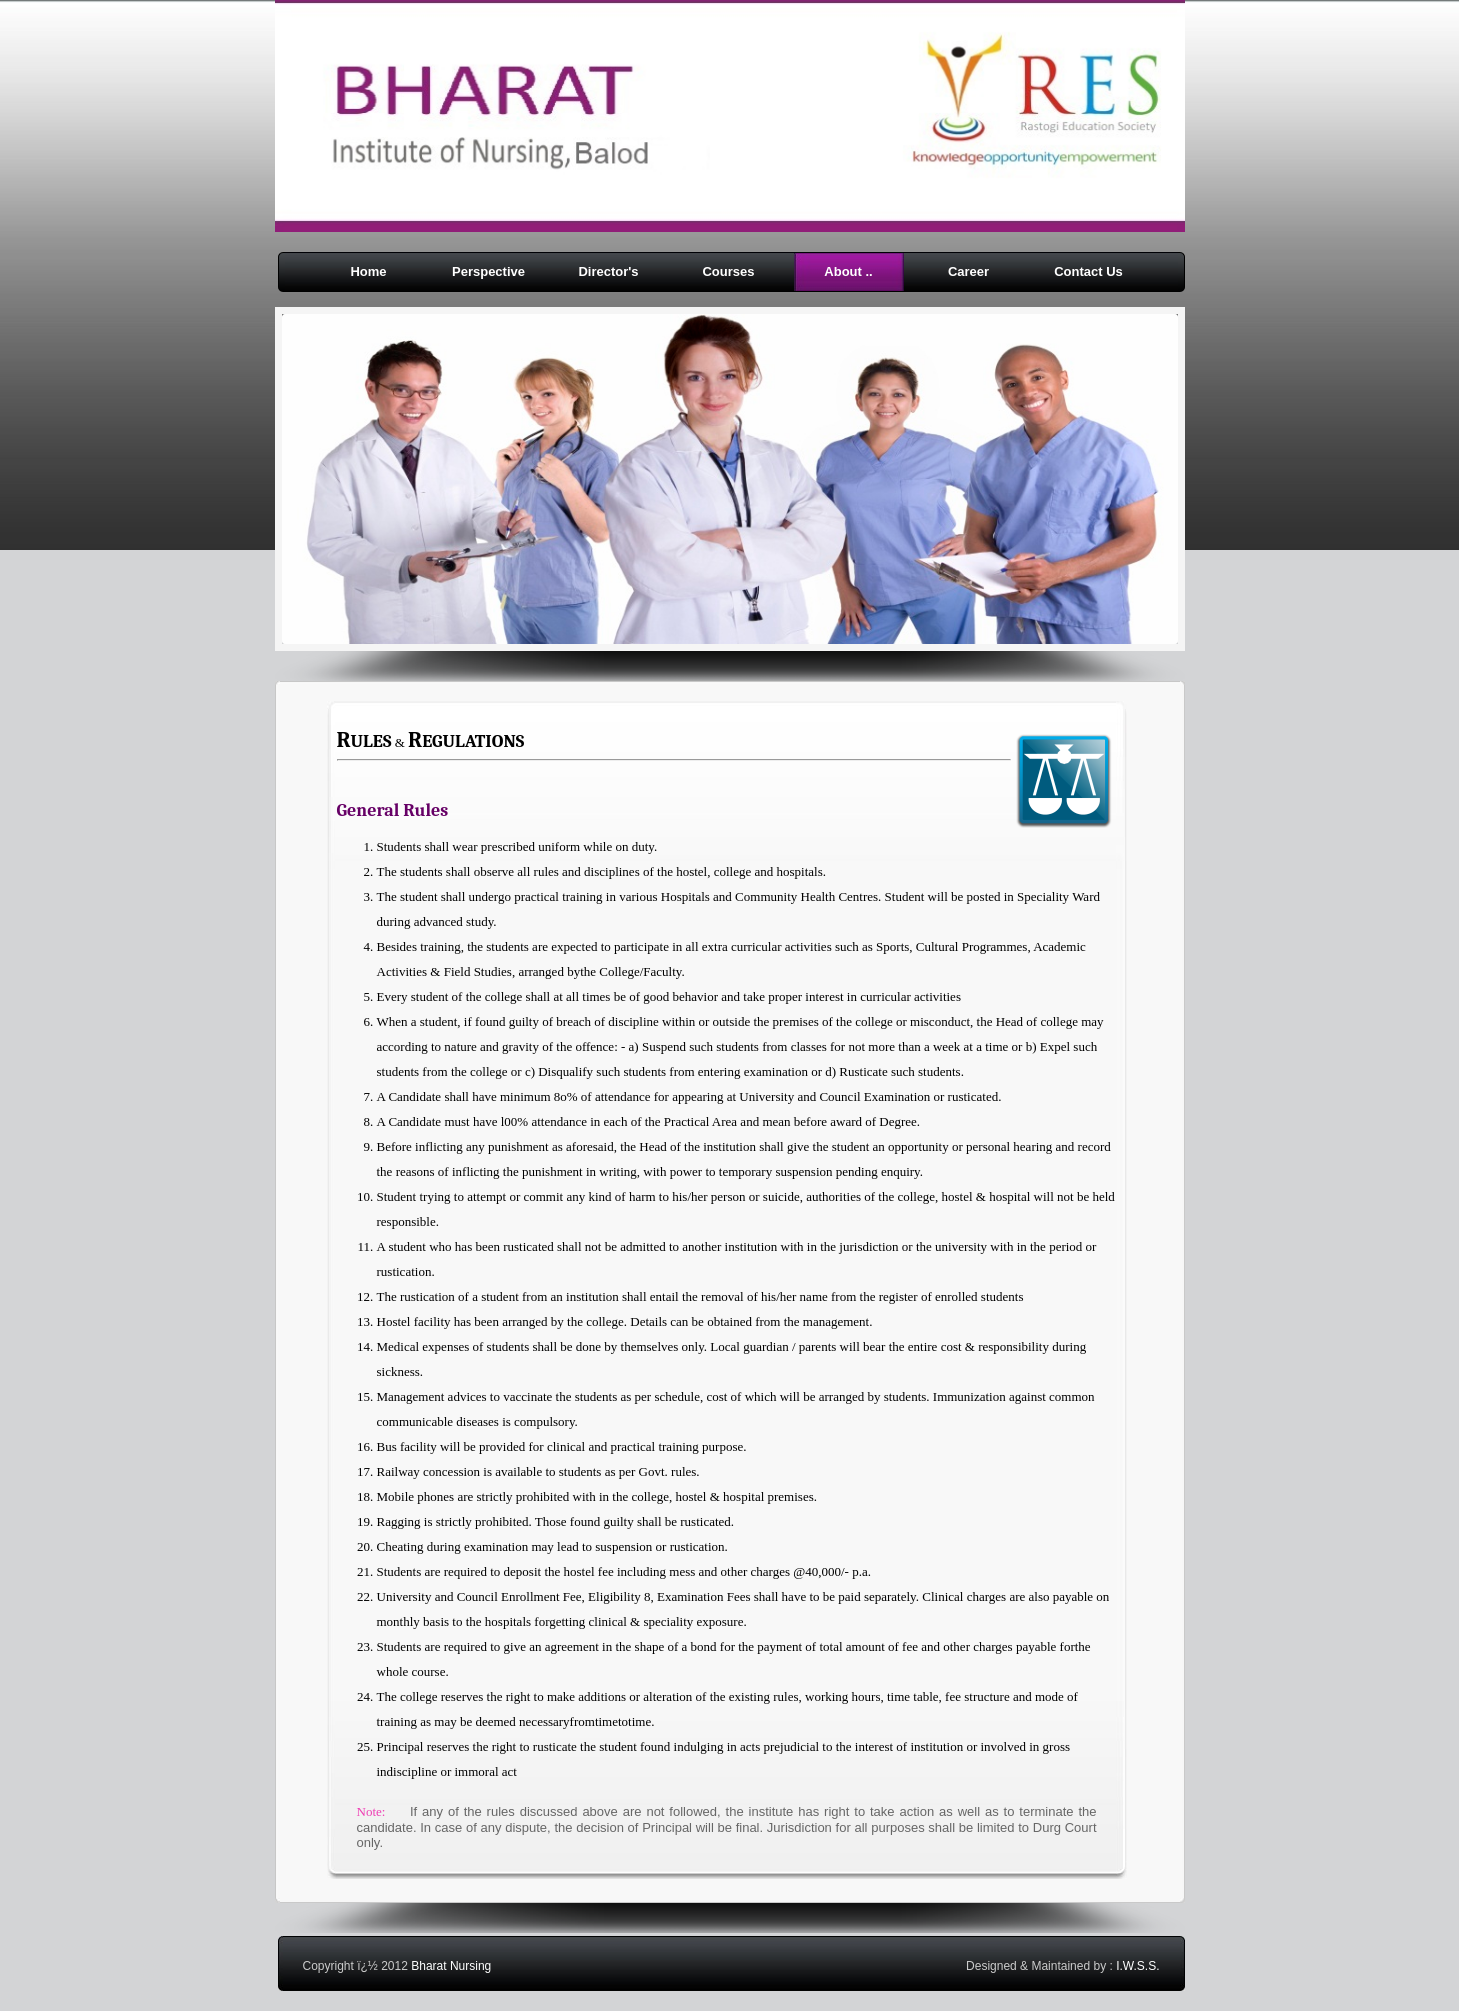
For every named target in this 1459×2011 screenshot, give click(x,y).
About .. (848, 271)
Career (968, 271)
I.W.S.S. (1137, 1966)
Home (368, 271)
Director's (608, 271)
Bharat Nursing (451, 1966)
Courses (728, 271)
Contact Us (1088, 271)
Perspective (488, 271)
